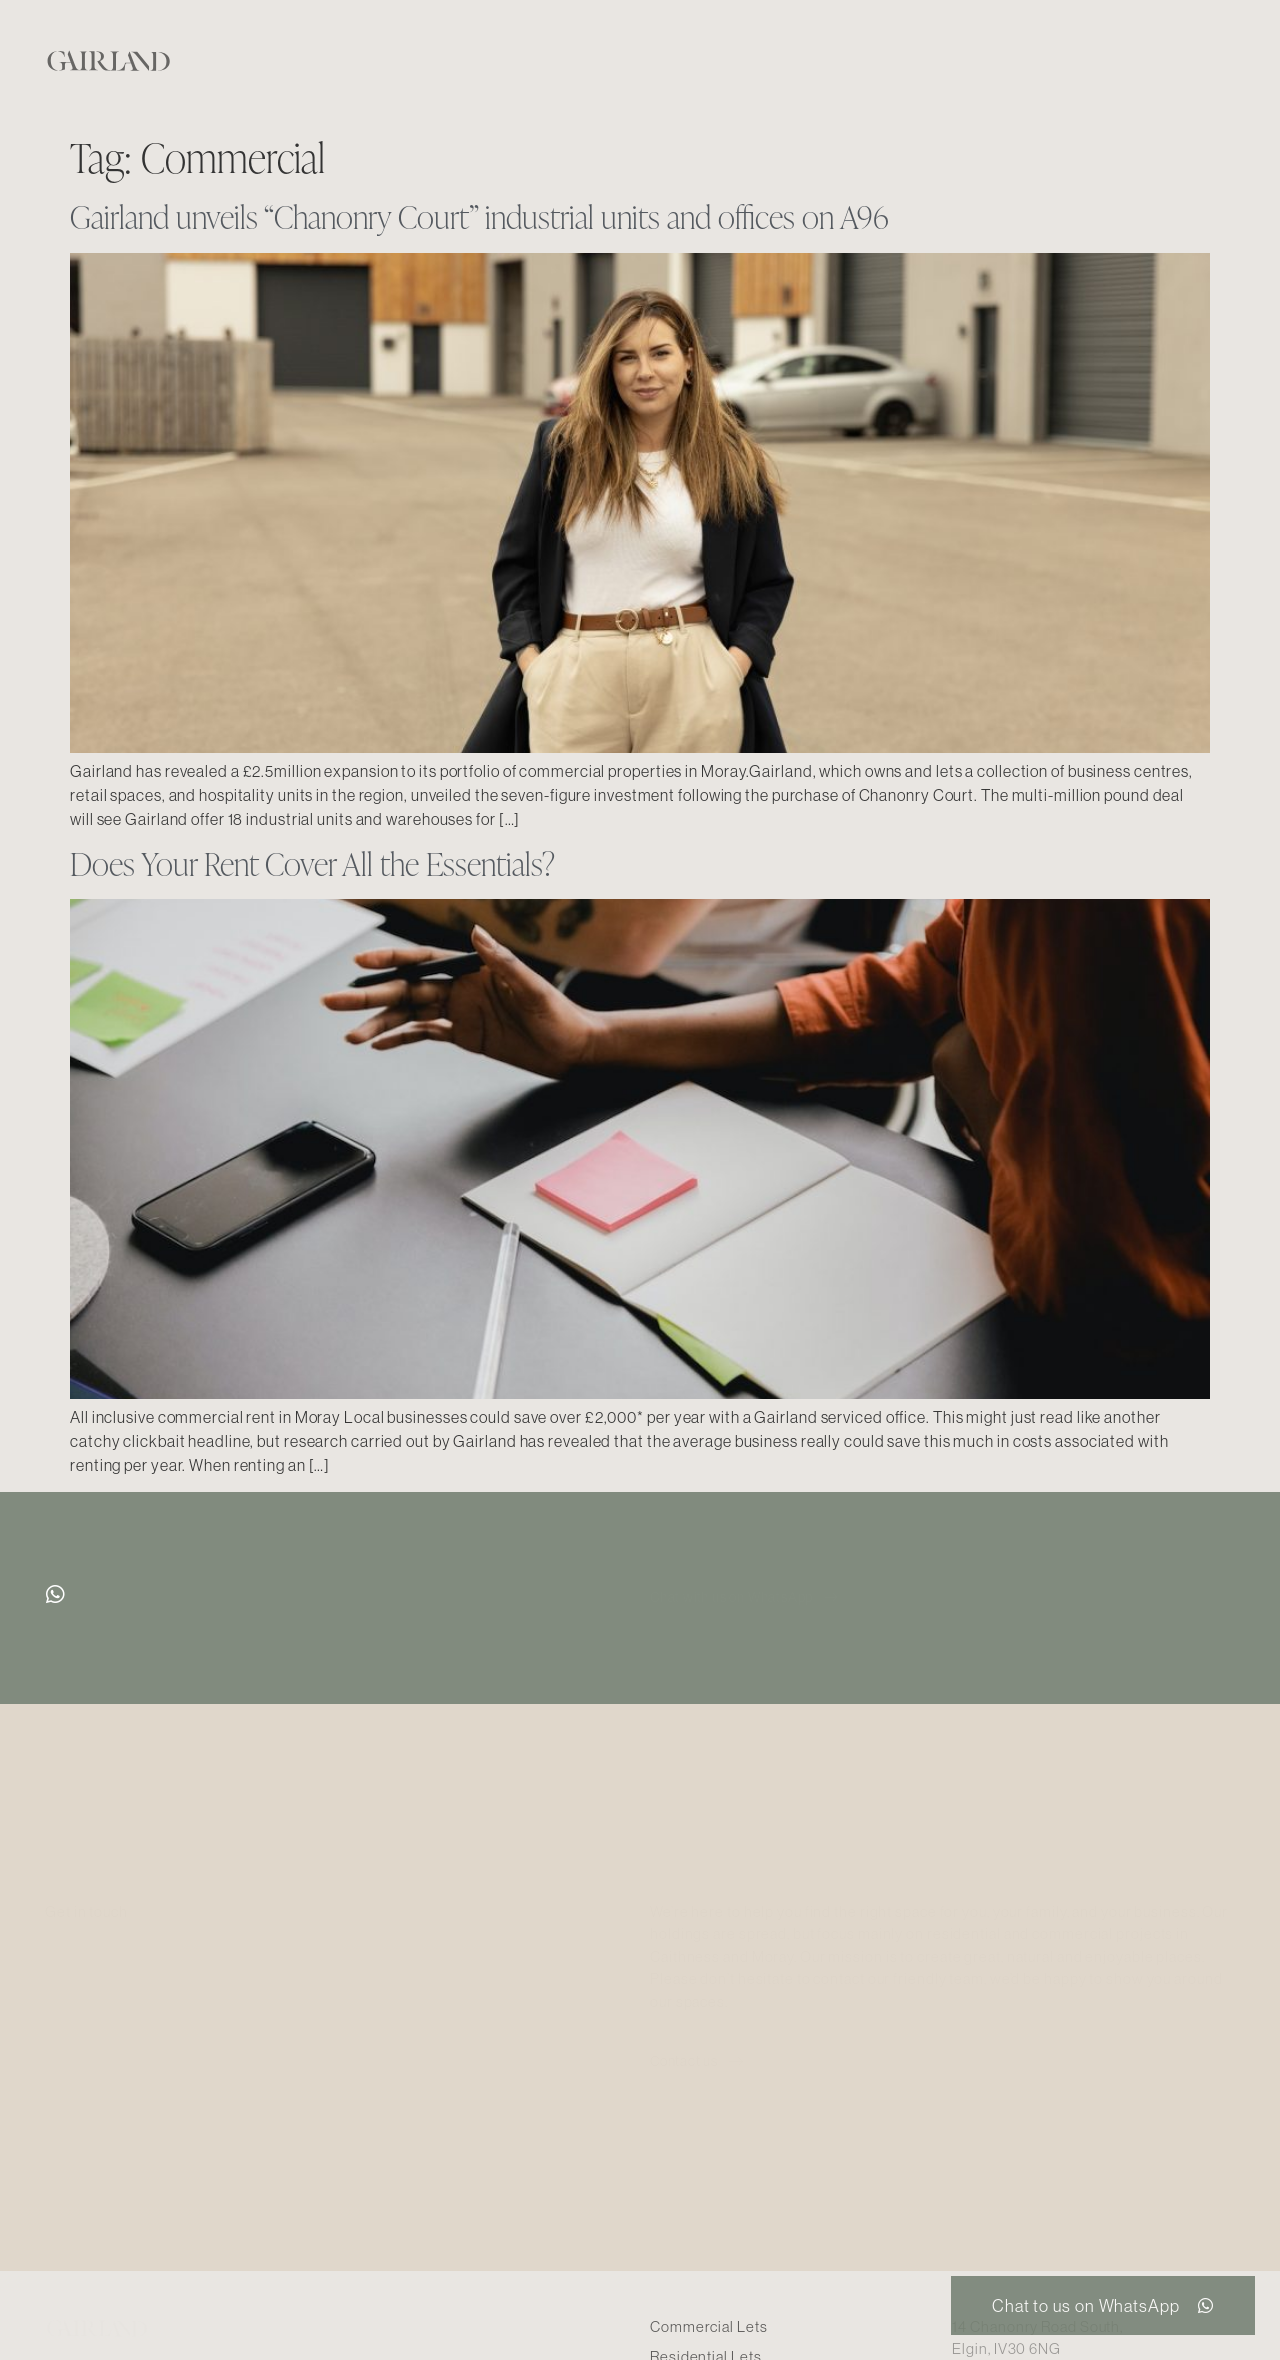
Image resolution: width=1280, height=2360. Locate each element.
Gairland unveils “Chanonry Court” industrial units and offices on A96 (479, 216)
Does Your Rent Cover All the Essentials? (312, 863)
